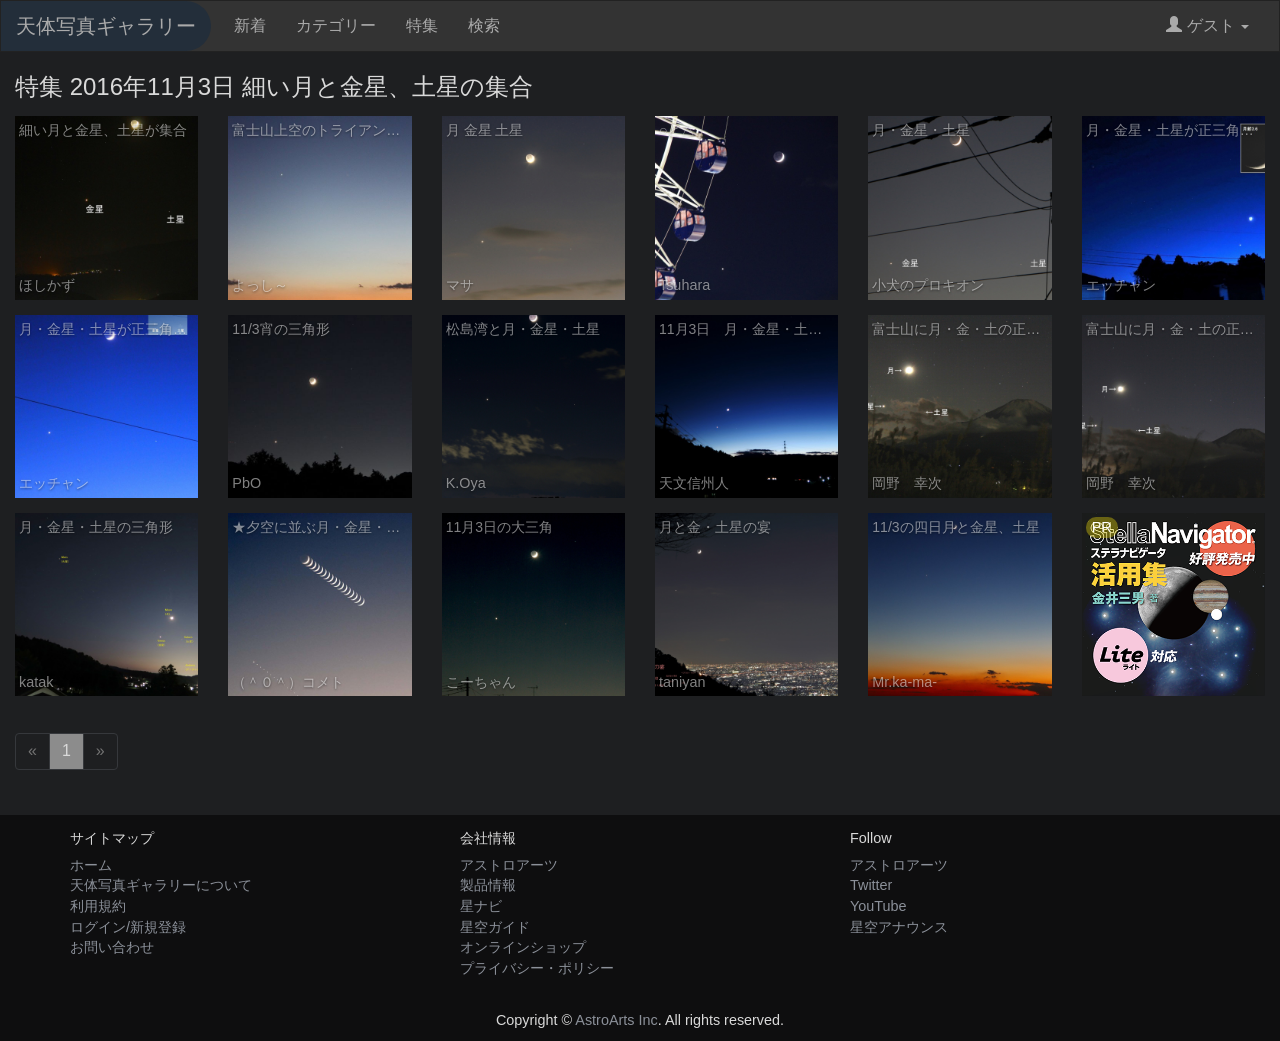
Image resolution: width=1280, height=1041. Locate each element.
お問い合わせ (112, 947)
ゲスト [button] (1207, 25)
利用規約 (98, 906)
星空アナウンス (899, 927)
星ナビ (481, 906)
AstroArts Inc (616, 1020)
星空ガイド (495, 927)
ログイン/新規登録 (128, 927)
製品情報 (488, 885)
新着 (250, 25)
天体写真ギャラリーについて (161, 885)
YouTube (878, 906)
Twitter (871, 885)
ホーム (91, 865)
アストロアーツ (509, 865)
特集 (422, 25)
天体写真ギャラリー (106, 26)
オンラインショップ (523, 947)
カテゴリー (336, 25)
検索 (484, 25)
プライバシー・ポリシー (537, 968)
